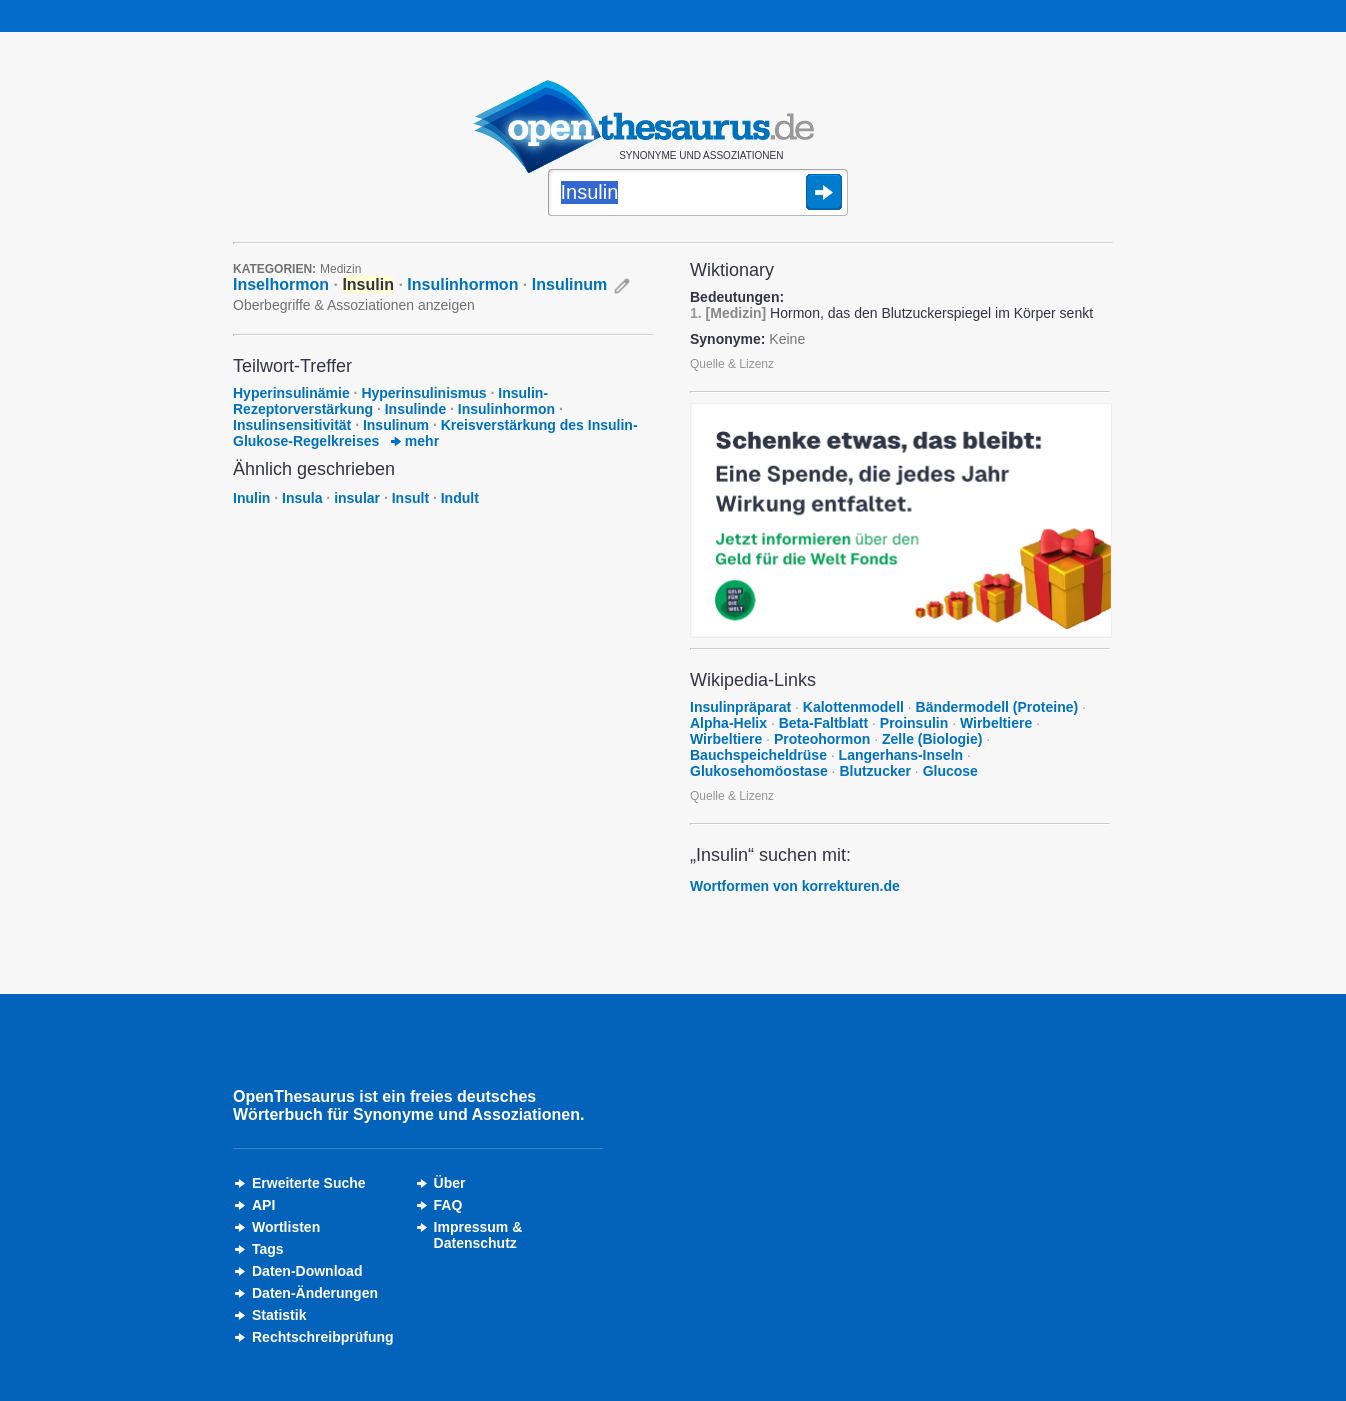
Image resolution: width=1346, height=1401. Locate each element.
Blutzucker (875, 771)
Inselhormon (281, 284)
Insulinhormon (462, 284)
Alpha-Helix (728, 723)
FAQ (448, 1205)
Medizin (340, 269)
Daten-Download (307, 1271)
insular (357, 498)
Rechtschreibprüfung (323, 1337)
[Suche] (698, 194)
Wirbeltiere (996, 723)
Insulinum (570, 284)
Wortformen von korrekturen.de (795, 886)
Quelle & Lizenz (732, 364)
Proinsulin (914, 723)
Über (450, 1183)
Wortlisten (286, 1227)
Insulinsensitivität (292, 425)
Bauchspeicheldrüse (758, 755)
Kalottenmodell (853, 707)
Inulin (251, 498)
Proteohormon (822, 739)
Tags (268, 1249)
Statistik (279, 1315)
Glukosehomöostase (759, 771)
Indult (460, 498)
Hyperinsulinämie (291, 393)
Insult (410, 498)
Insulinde (415, 409)
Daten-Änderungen (315, 1293)
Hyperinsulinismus (423, 393)
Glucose (950, 771)
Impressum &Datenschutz (478, 1235)
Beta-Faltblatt (823, 723)
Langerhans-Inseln (901, 755)
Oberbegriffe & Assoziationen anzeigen (354, 305)
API (263, 1205)
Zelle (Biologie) (932, 739)
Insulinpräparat (740, 707)
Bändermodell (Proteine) (997, 707)
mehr (415, 441)
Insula (302, 498)
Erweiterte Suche (309, 1183)
